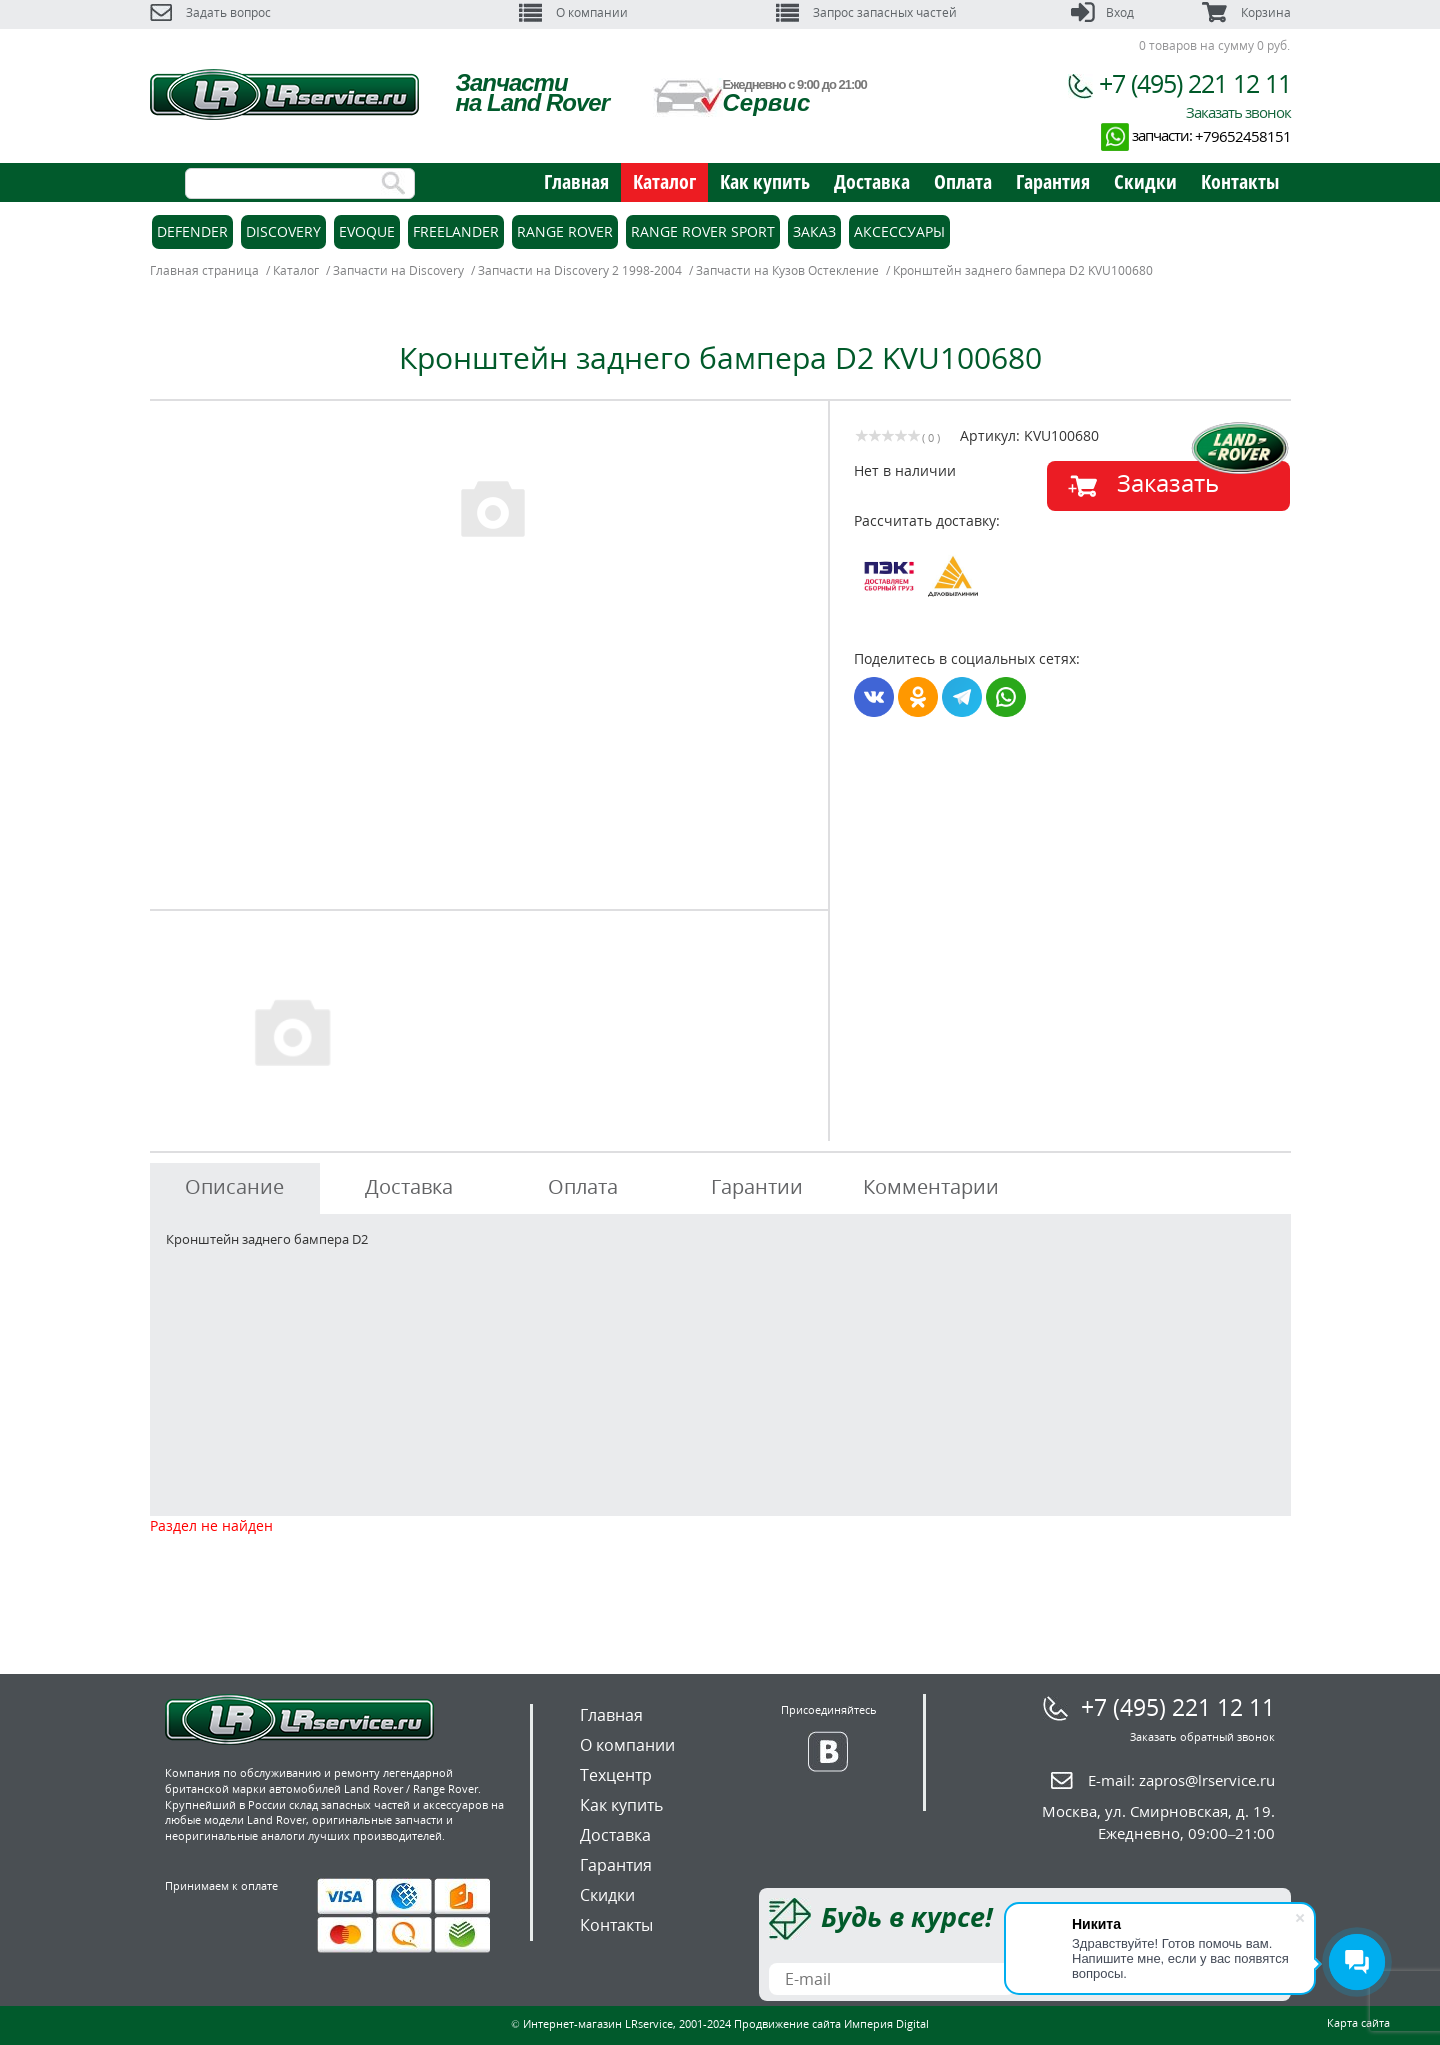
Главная (576, 181)
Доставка (872, 181)
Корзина (1246, 12)
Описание (234, 1186)
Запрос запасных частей (866, 12)
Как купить (765, 181)
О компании (573, 12)
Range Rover (565, 231)
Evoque (367, 231)
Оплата (963, 181)
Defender (192, 231)
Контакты (1240, 181)
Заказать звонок (1238, 112)
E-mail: (1181, 1780)
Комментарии (931, 1186)
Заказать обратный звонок (1202, 1736)
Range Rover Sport (703, 231)
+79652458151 (1243, 136)
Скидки (1145, 181)
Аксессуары (899, 231)
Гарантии (757, 1186)
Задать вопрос (210, 12)
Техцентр (616, 1775)
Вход (1102, 12)
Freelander (456, 231)
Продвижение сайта (787, 2023)
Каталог (664, 181)
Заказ (814, 231)
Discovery (283, 231)
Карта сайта (1358, 2022)
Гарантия (1053, 181)
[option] (492, 507)
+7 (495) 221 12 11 (1195, 83)
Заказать (1168, 482)
